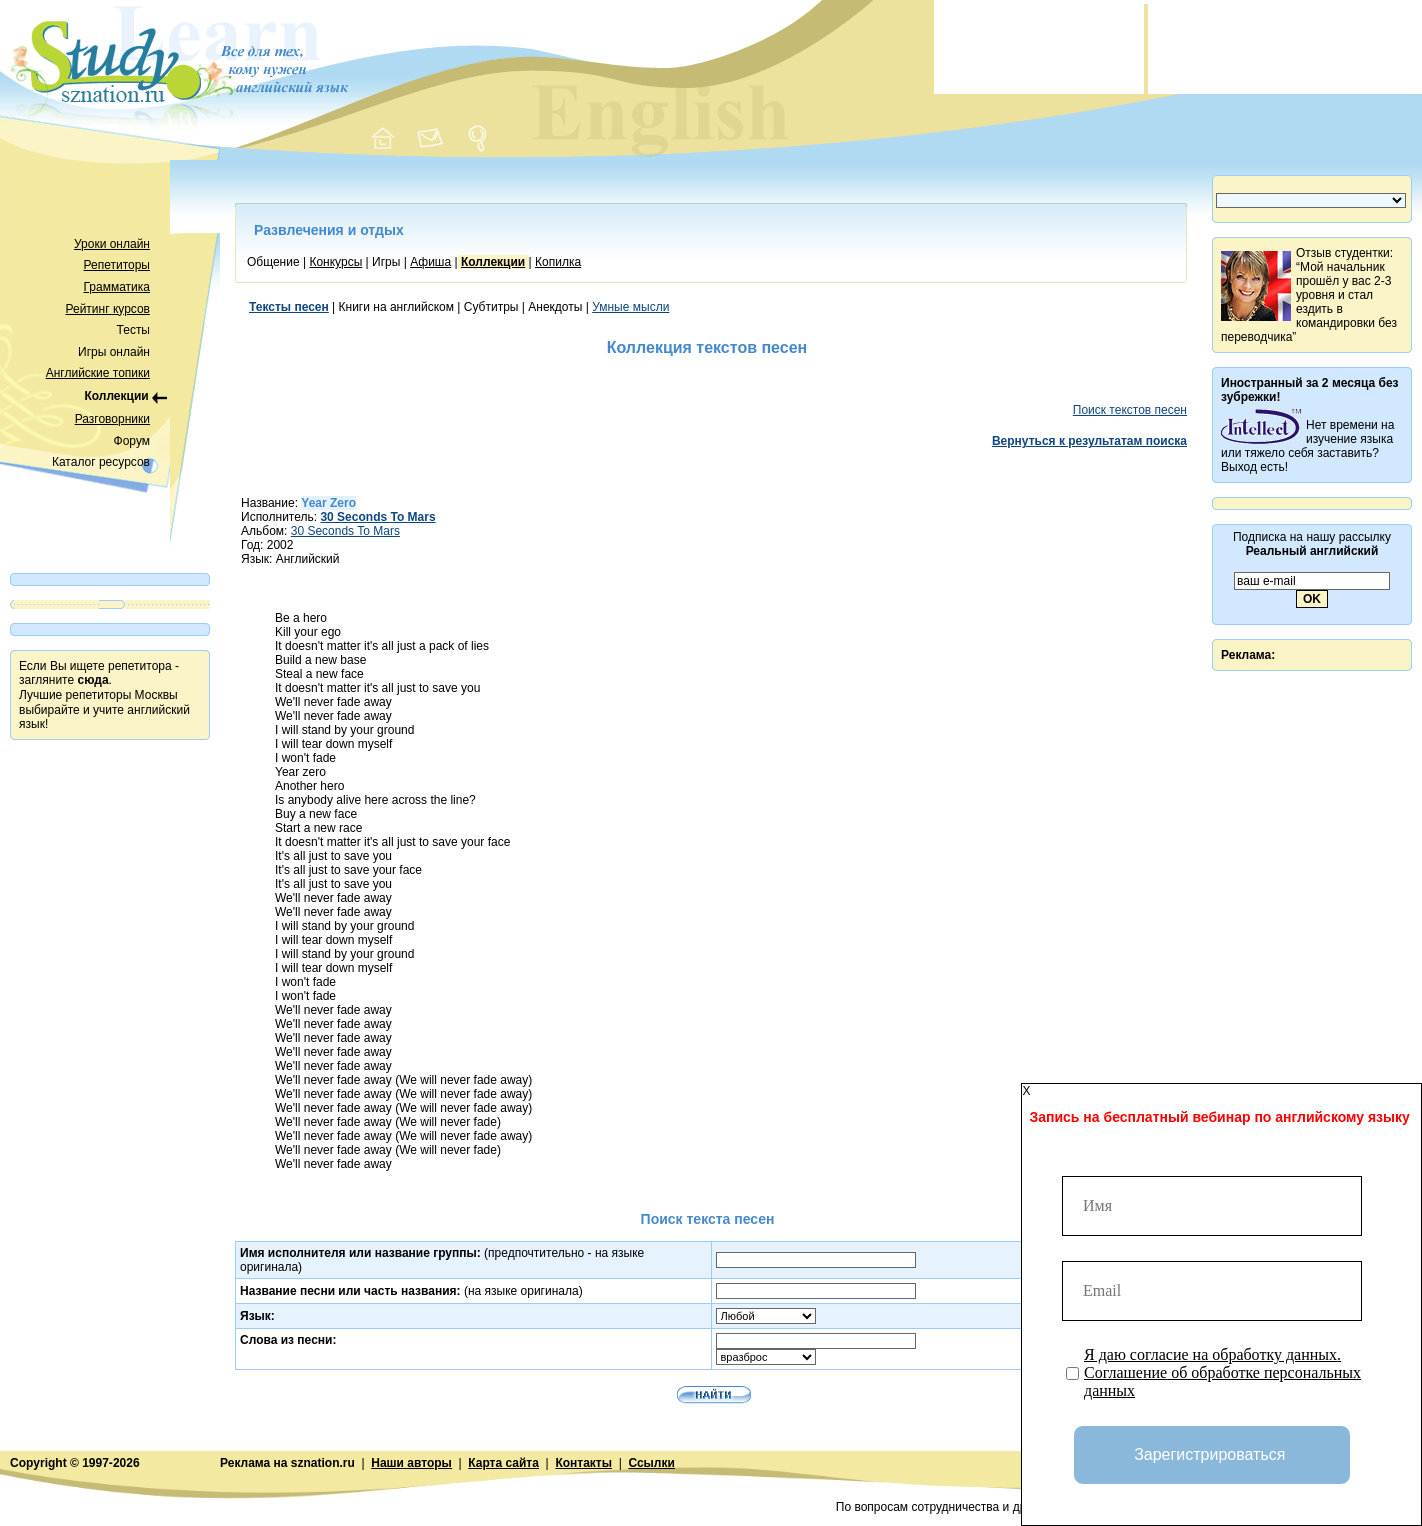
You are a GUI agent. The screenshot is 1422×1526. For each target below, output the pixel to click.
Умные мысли (630, 307)
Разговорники (112, 419)
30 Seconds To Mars (345, 531)
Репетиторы (117, 265)
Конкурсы (335, 262)
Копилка (558, 262)
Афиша (430, 262)
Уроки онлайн (112, 244)
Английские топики (98, 373)
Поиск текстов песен (1130, 410)
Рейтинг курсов (108, 309)
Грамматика (117, 287)
